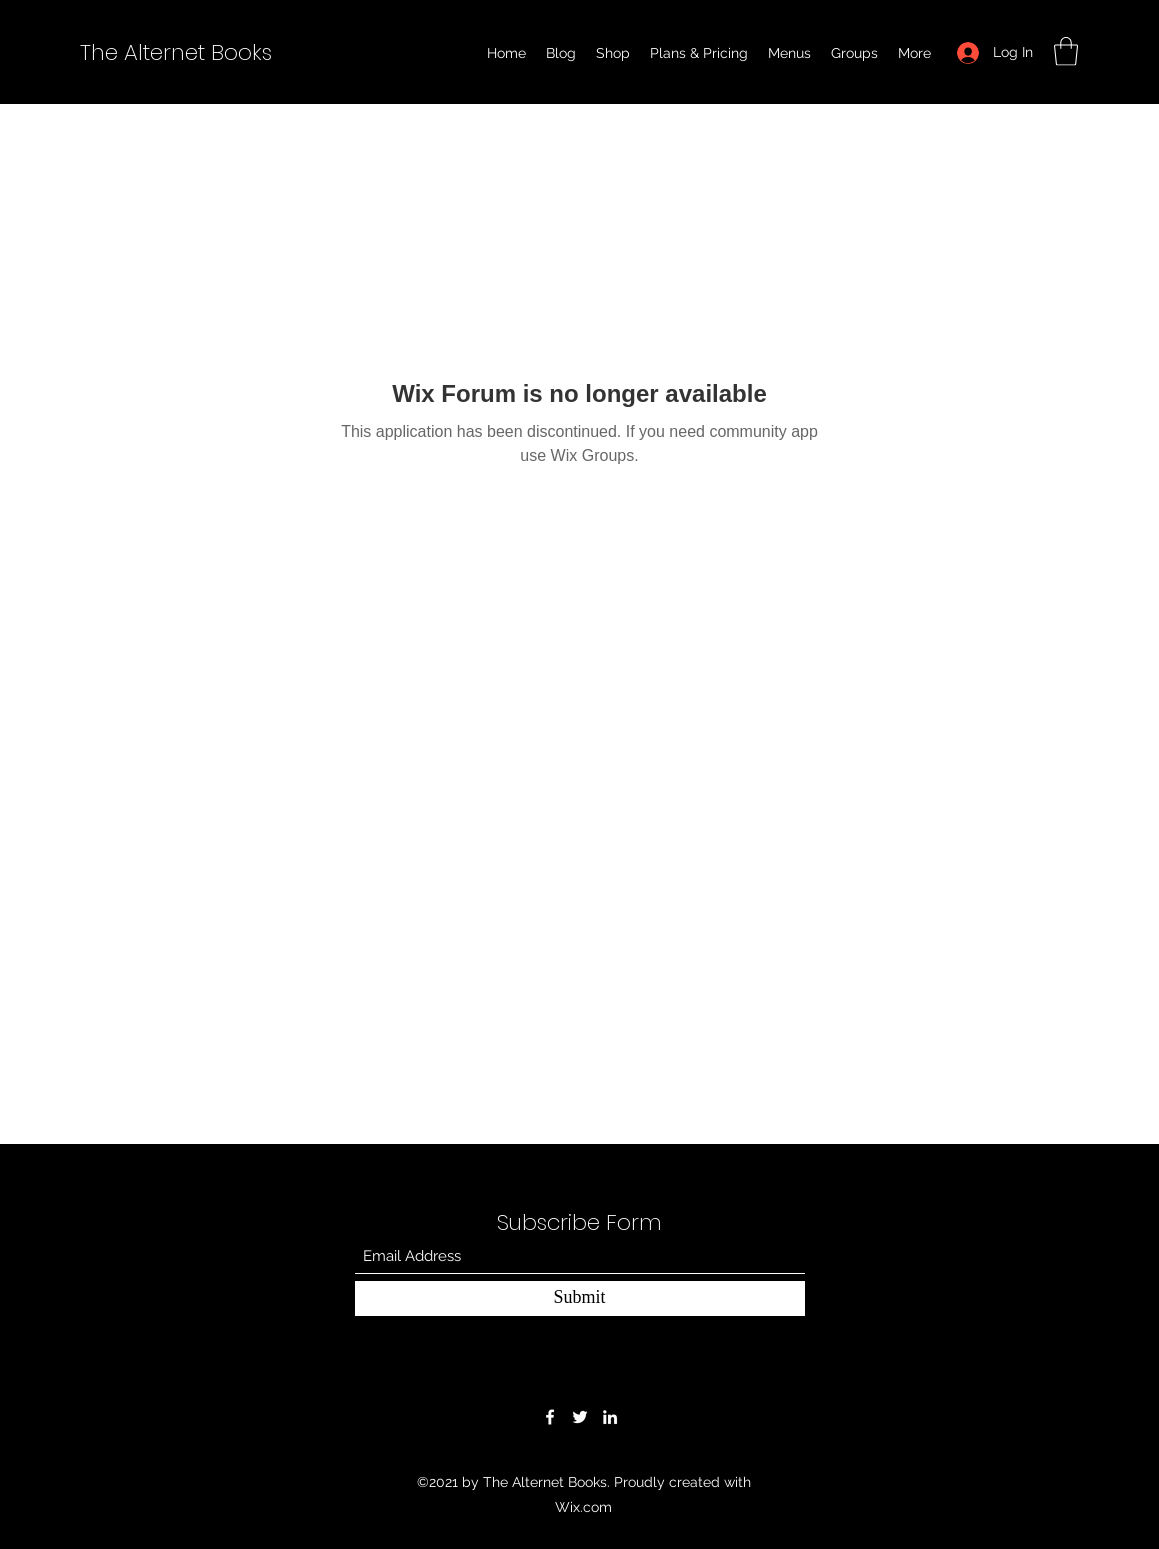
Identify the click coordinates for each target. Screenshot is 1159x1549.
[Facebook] (550, 1417)
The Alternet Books (176, 52)
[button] (1066, 51)
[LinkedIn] (610, 1417)
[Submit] (580, 1298)
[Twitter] (580, 1417)
